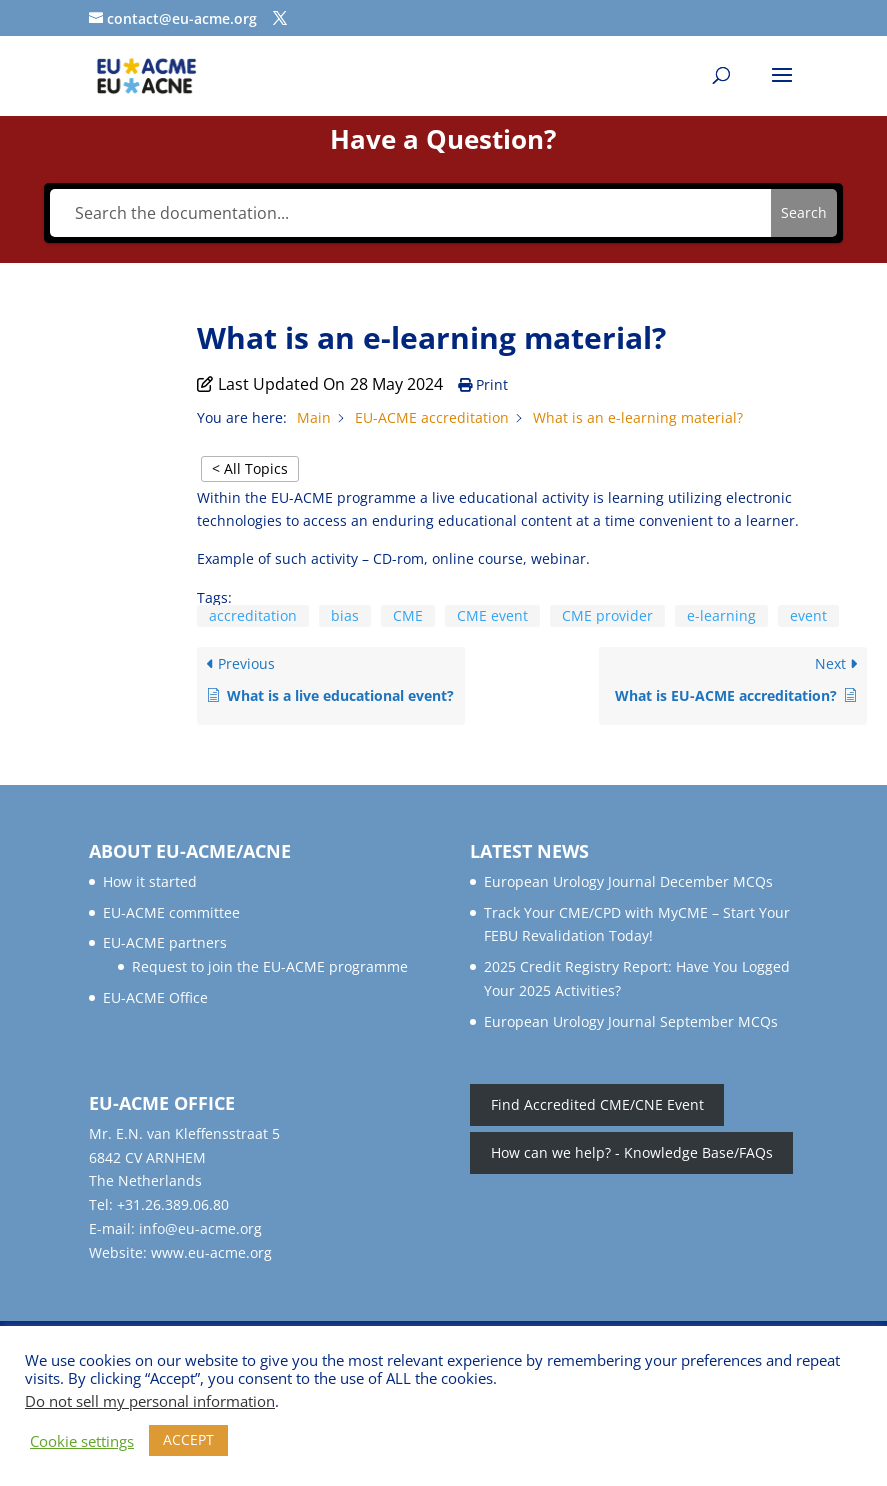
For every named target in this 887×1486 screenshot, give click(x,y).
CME (408, 615)
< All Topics (250, 468)
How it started (150, 881)
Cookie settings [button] (82, 1441)
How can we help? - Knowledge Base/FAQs (632, 1152)
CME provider (607, 615)
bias (345, 615)
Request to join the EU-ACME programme (270, 966)
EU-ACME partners (165, 942)
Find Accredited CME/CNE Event (597, 1105)
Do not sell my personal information (150, 1401)
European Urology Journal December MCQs (628, 881)
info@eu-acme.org (200, 1228)
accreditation (253, 615)
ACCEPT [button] (188, 1439)
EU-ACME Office (155, 997)
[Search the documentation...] (410, 213)
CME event (492, 615)
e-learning (721, 615)
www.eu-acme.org (211, 1252)
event (808, 615)
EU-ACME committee (171, 912)
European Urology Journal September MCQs (631, 1021)
